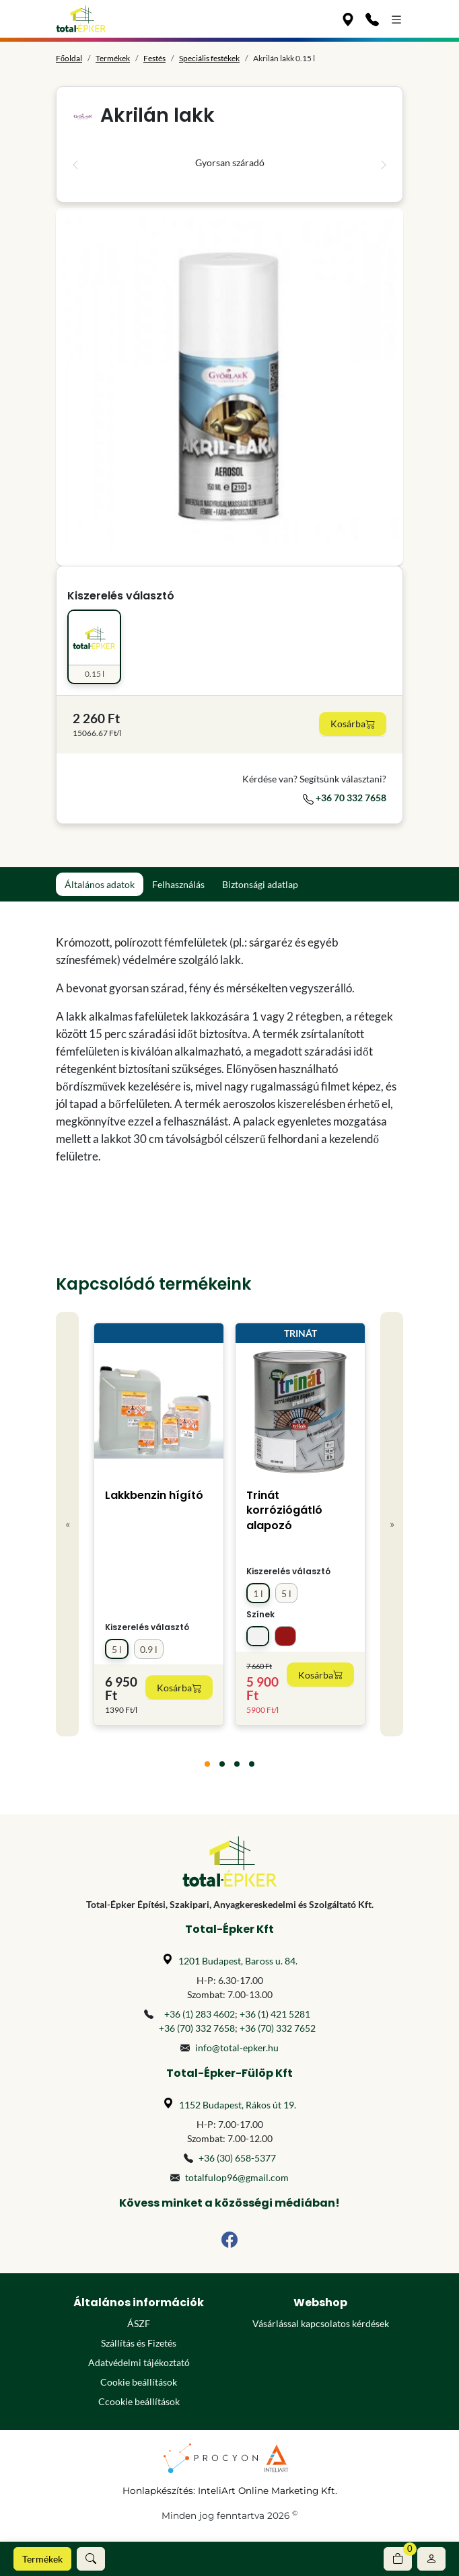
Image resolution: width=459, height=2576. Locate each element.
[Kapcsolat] (372, 19)
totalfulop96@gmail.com (237, 2177)
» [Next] (392, 1523)
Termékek (42, 2559)
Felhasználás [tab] (178, 884)
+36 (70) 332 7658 (197, 2028)
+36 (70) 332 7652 (278, 2028)
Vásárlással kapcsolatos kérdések (320, 2323)
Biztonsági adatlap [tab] (260, 884)
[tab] (207, 1764)
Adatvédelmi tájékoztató (139, 2362)
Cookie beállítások (138, 2382)
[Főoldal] (81, 18)
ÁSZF (138, 2323)
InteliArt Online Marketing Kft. (267, 2490)
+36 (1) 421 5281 (275, 2014)
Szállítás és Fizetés (138, 2343)
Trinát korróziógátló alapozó (284, 1510)
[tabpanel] (229, 1049)
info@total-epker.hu (237, 2047)
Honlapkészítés (157, 2490)
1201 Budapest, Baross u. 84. (237, 1960)
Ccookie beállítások (139, 2401)
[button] (91, 2559)
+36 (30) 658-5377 (237, 2158)
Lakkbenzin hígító (154, 1495)
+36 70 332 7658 (344, 797)
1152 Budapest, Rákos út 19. (237, 2104)
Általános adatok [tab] (100, 884)
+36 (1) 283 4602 (199, 2014)
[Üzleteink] (348, 19)
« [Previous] (67, 1523)
